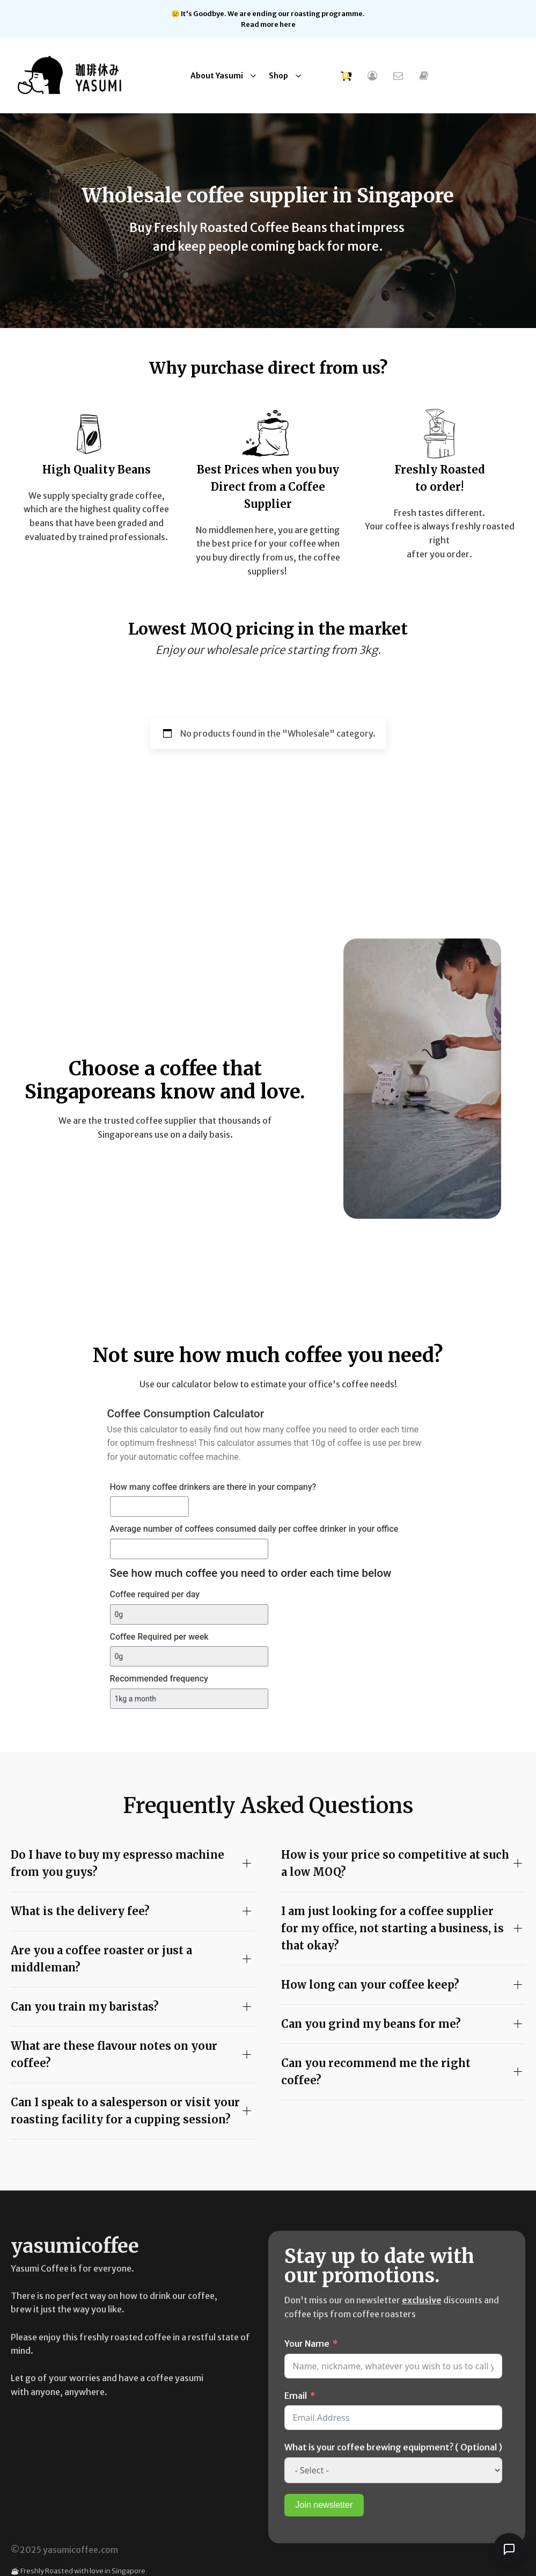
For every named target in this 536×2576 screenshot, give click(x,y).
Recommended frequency (159, 1678)
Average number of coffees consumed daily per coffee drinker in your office (254, 1529)
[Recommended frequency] (189, 1699)
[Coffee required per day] (189, 1614)
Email (295, 2395)
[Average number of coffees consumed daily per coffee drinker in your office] (189, 1549)
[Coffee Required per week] (189, 1656)
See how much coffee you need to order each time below (251, 1573)
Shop (278, 76)
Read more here (268, 24)
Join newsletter (324, 2504)
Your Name (306, 2343)
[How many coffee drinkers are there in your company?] (149, 1506)
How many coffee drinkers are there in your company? (213, 1487)
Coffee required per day (155, 1594)
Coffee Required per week (159, 1637)
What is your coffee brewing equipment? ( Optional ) (393, 2447)
